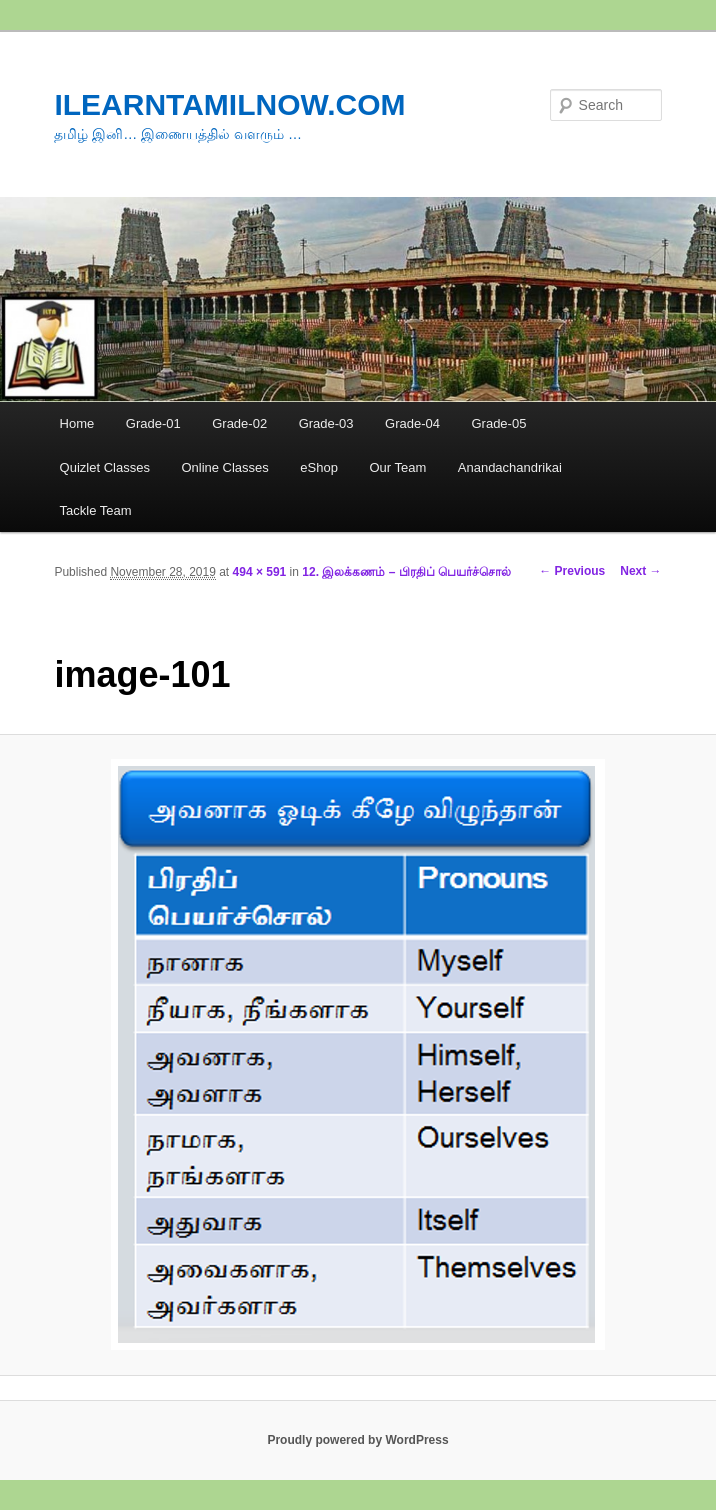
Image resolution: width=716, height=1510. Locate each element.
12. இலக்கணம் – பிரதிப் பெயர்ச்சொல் (406, 572)
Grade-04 (412, 423)
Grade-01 (153, 423)
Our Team (397, 467)
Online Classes (224, 467)
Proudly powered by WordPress (357, 1440)
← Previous (572, 571)
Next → (640, 571)
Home (77, 423)
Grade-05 (498, 423)
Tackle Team (96, 510)
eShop (319, 467)
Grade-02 (239, 423)
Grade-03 (326, 423)
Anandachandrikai (510, 467)
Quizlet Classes (105, 467)
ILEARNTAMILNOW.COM (229, 104)
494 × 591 (260, 572)
